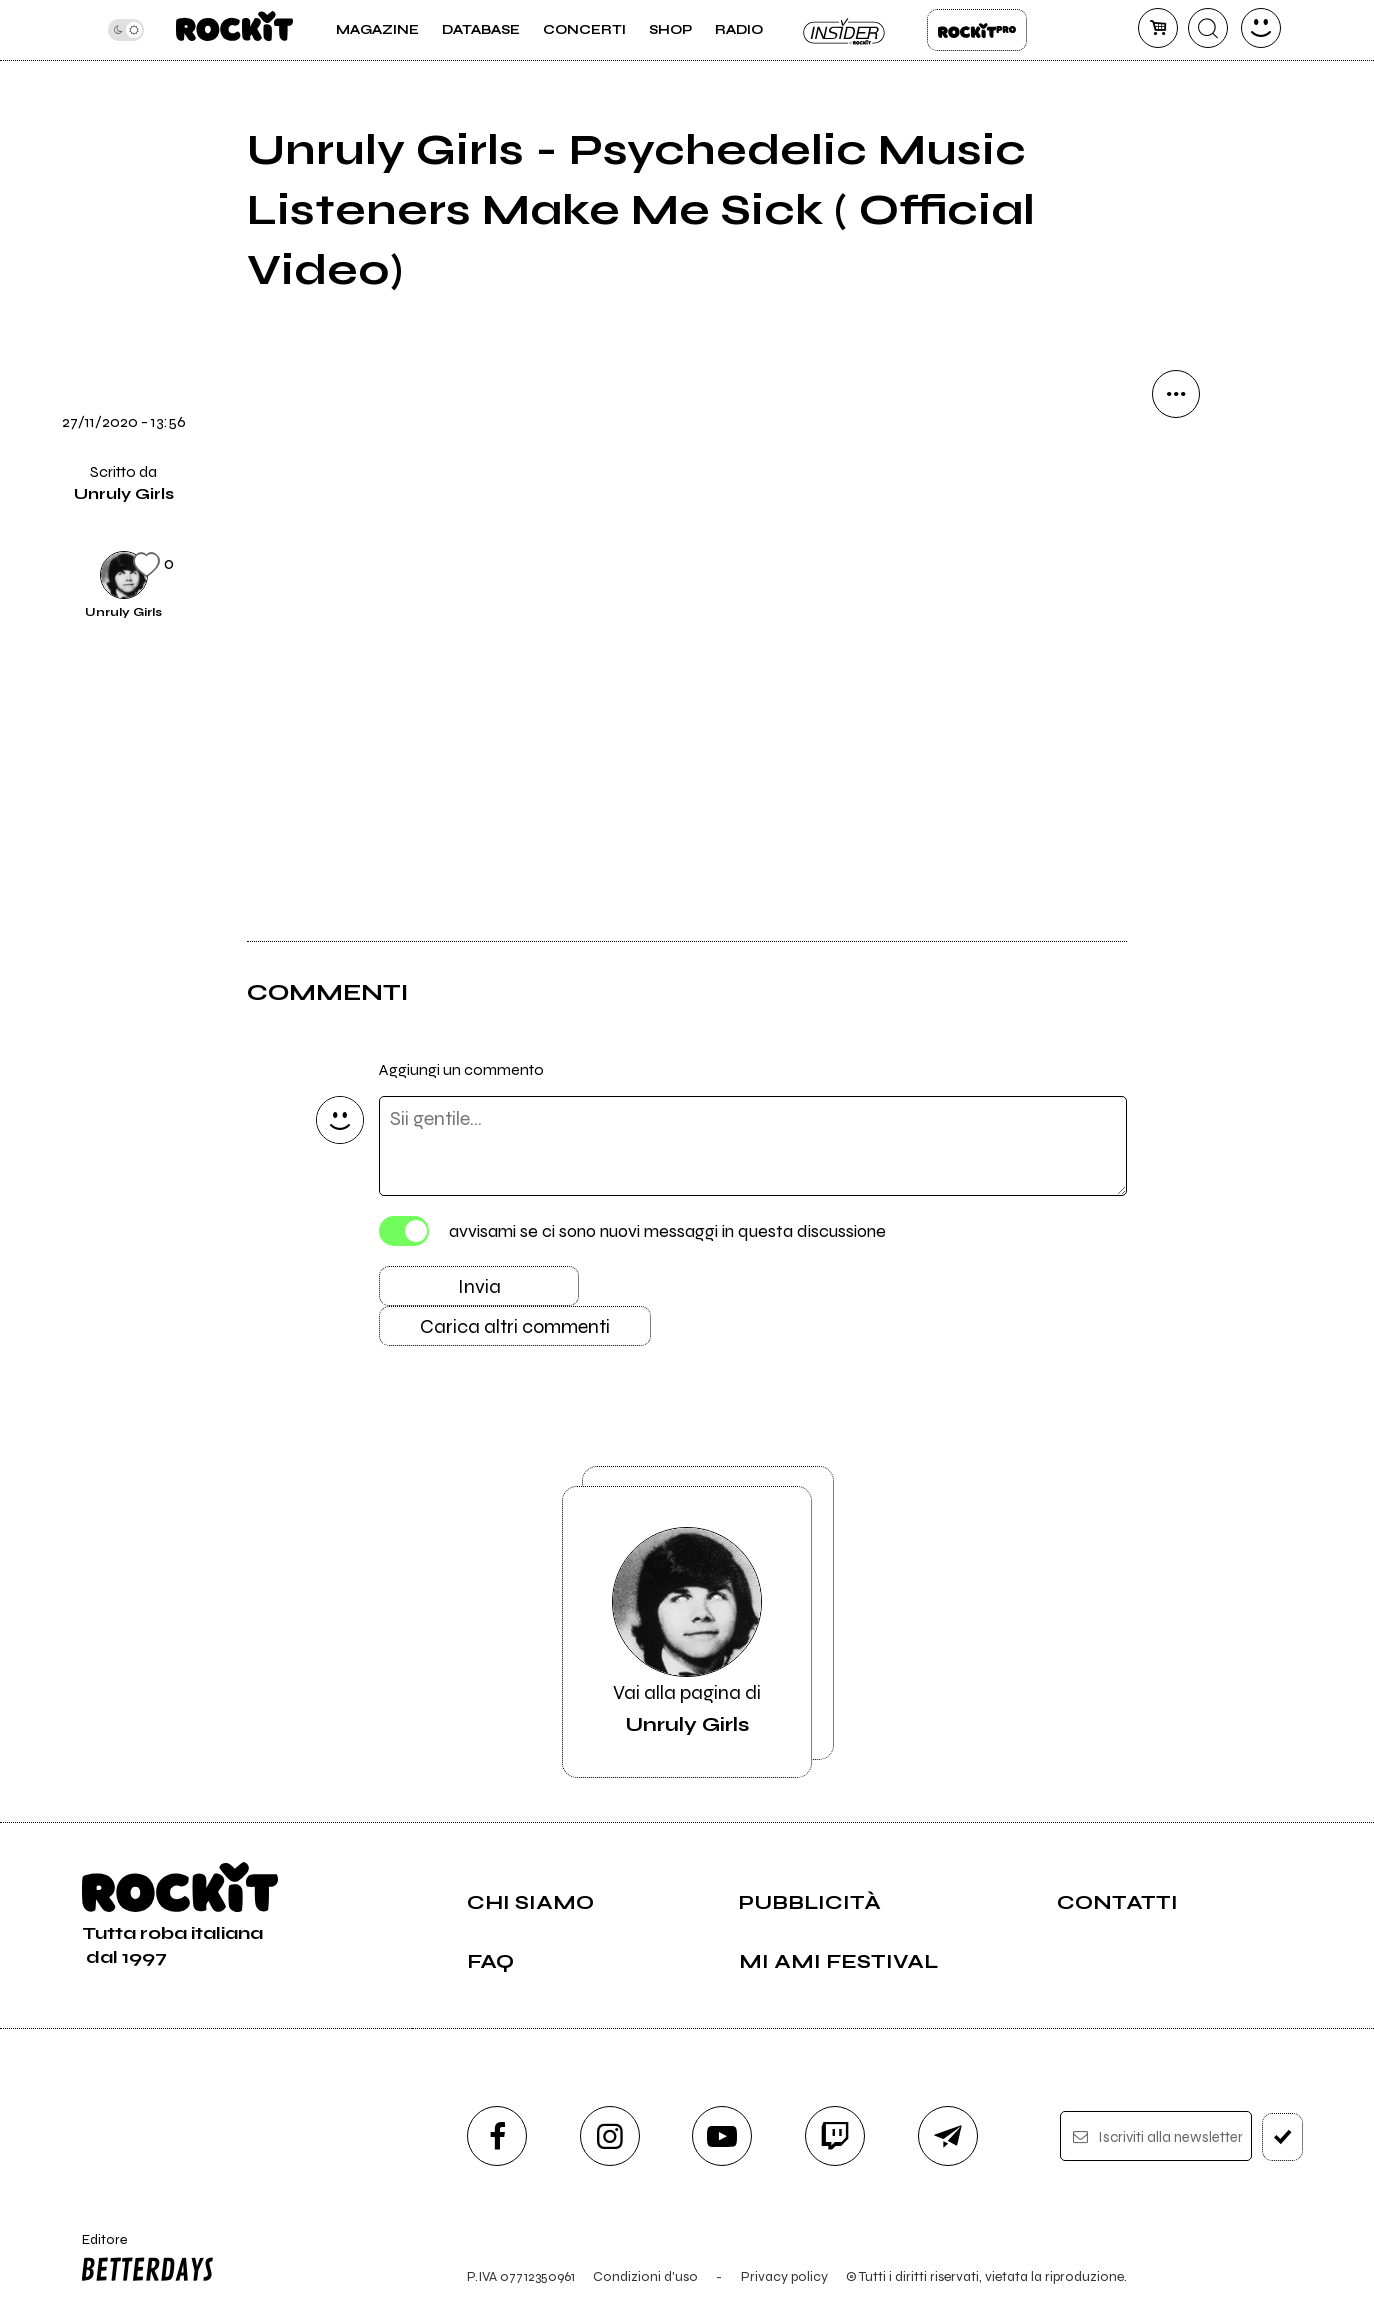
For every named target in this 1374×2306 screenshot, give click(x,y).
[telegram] (948, 2136)
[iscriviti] (1282, 2137)
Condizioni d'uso (645, 2276)
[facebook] (497, 2136)
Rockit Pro (977, 30)
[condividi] (1176, 394)
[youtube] (722, 2136)
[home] (234, 30)
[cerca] (1208, 28)
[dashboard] (1261, 28)
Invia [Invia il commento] (479, 1286)
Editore (144, 2260)
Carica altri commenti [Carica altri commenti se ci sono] (515, 1326)
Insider (845, 30)
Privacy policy (784, 2276)
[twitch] (835, 2136)
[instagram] (610, 2136)
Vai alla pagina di (687, 1632)
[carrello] (1158, 28)
